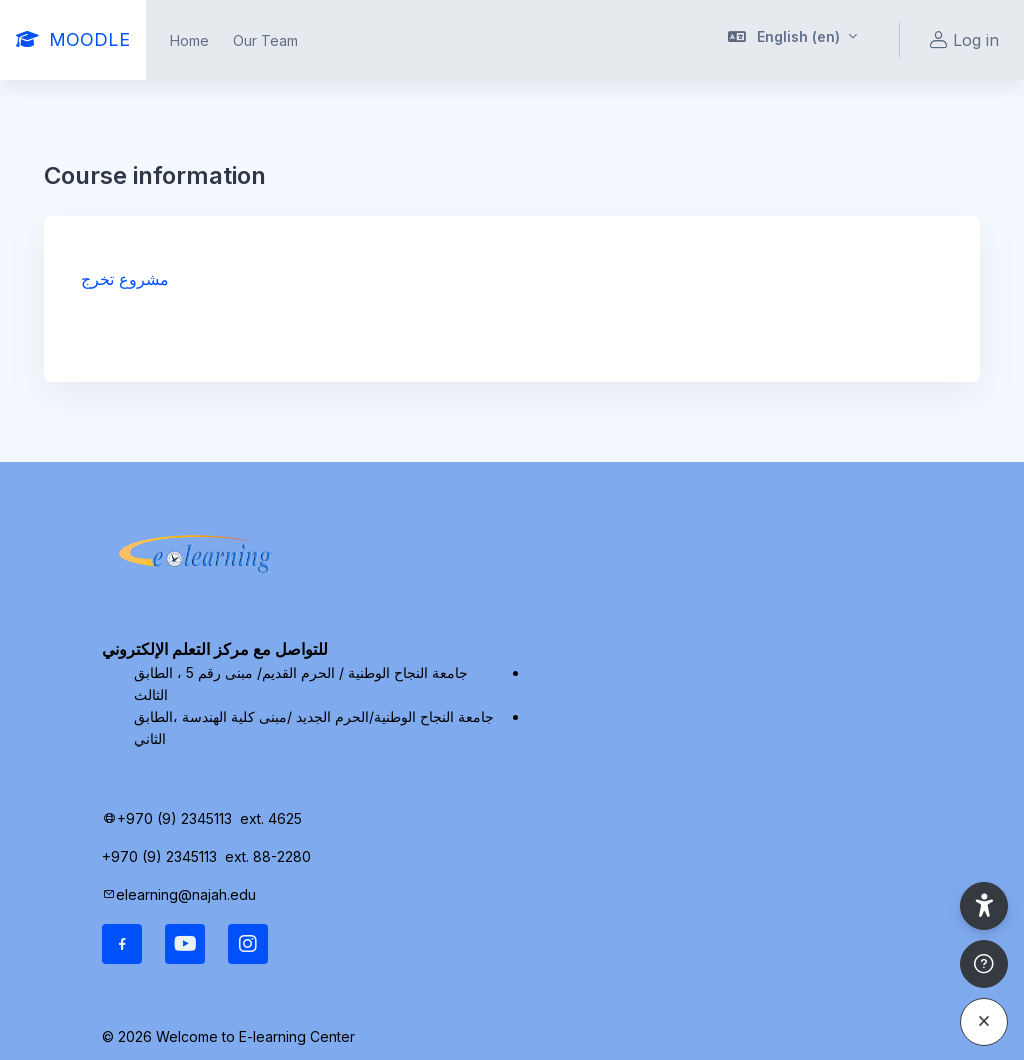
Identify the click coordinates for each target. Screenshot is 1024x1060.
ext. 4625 (273, 818)
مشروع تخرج (125, 279)
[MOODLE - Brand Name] (73, 40)
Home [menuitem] (189, 40)
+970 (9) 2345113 (174, 818)
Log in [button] (961, 40)
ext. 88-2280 (270, 856)
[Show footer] (984, 964)
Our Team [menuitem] (265, 40)
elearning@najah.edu (186, 894)
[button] (793, 40)
